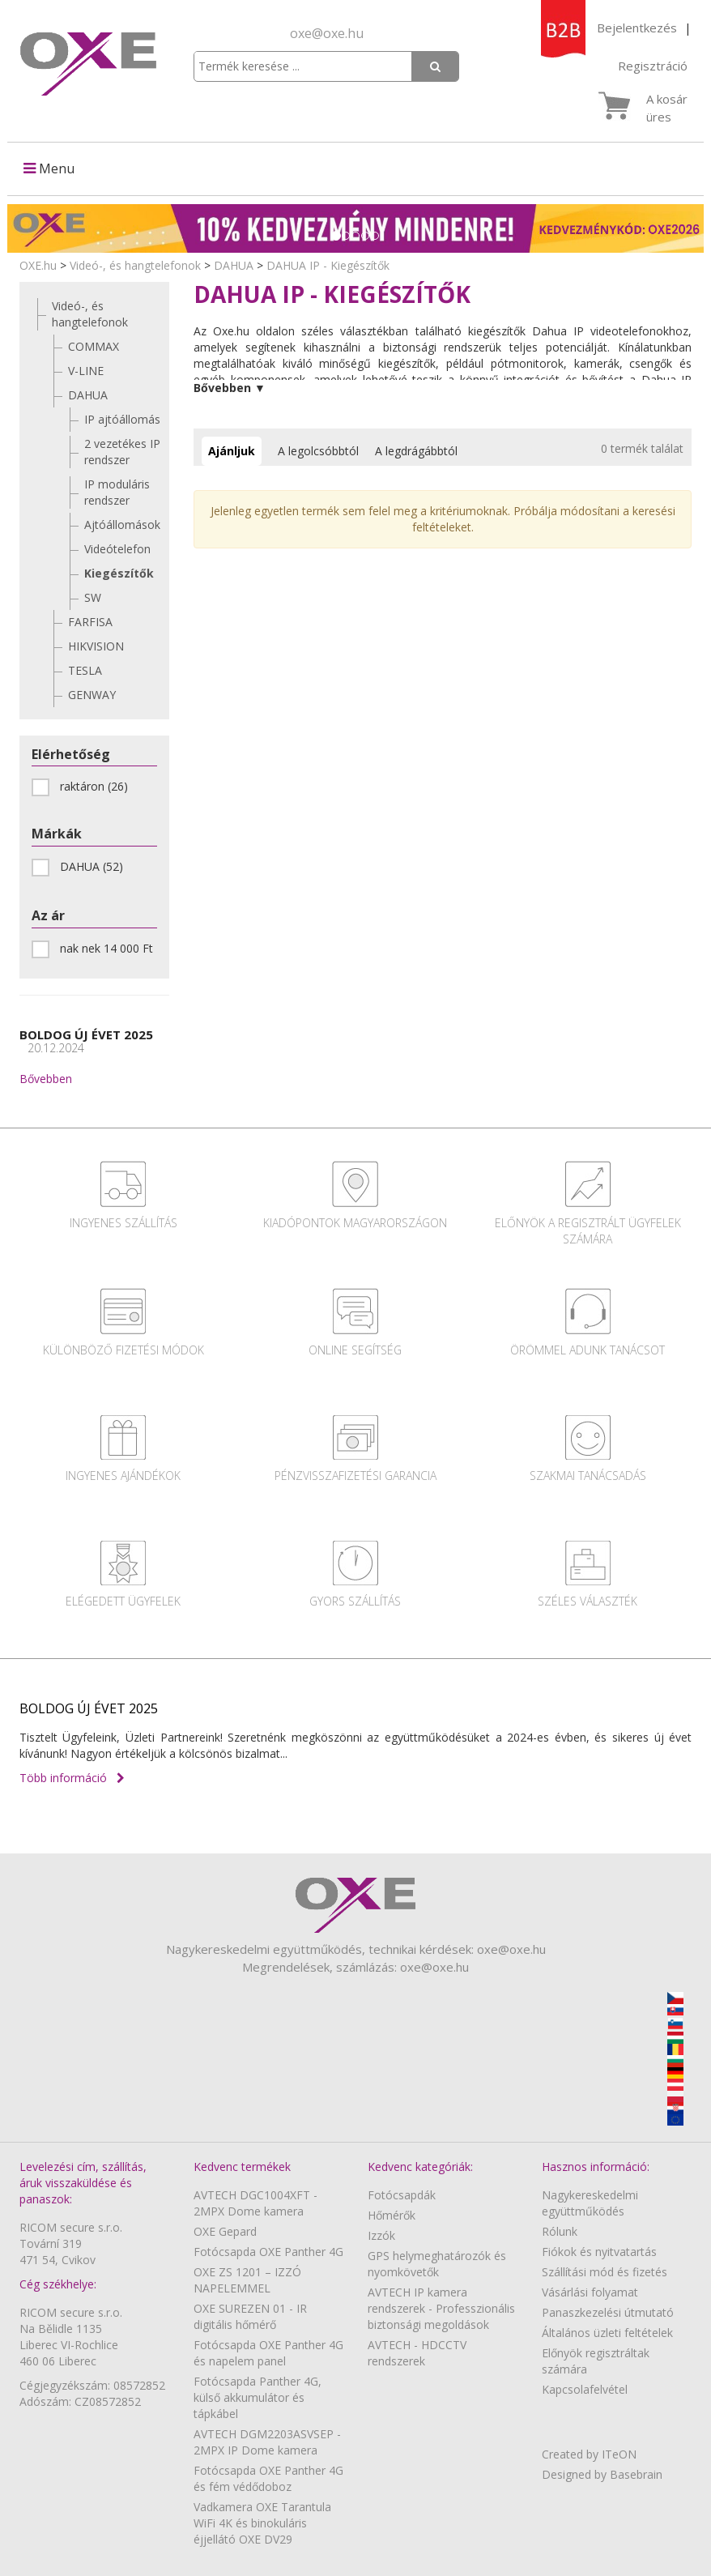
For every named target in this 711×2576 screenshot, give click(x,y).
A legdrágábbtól (416, 450)
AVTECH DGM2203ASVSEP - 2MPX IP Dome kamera (267, 2442)
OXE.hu (38, 265)
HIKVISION (96, 646)
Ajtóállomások (122, 524)
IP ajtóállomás (122, 419)
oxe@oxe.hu (327, 33)
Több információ (72, 1777)
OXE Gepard (225, 2231)
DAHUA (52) (83, 867)
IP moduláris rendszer (117, 492)
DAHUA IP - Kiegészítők (328, 265)
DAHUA (233, 265)
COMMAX (93, 346)
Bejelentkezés (637, 27)
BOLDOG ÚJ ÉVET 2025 (86, 1041)
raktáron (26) (85, 786)
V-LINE (86, 370)
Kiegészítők (119, 573)
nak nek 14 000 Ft (94, 948)
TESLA (85, 670)
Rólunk (559, 2231)
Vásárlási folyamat (590, 2292)
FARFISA (90, 621)
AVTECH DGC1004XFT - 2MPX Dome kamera (255, 2203)
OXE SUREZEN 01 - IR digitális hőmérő (250, 2316)
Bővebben (45, 1078)
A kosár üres (667, 107)
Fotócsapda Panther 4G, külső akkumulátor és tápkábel (257, 2397)
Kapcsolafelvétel (585, 2389)
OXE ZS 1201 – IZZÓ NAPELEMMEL (247, 2280)
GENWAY (92, 694)
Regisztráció (653, 66)
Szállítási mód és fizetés (604, 2272)
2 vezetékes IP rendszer (122, 451)
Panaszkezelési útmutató (608, 2312)
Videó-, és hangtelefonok (135, 265)
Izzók (381, 2235)
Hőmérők (391, 2215)
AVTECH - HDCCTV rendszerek (417, 2353)
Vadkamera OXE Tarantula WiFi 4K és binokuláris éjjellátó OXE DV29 (262, 2523)
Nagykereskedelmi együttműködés (590, 2203)
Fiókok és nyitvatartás (599, 2251)
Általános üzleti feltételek (607, 2332)
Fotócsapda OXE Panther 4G (268, 2251)
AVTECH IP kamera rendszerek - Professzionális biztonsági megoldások (441, 2308)
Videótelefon (117, 549)
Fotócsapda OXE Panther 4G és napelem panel (268, 2353)
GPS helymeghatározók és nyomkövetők (437, 2264)
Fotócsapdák (402, 2195)
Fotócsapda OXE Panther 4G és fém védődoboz (268, 2478)
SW (92, 597)
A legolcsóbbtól (318, 450)
